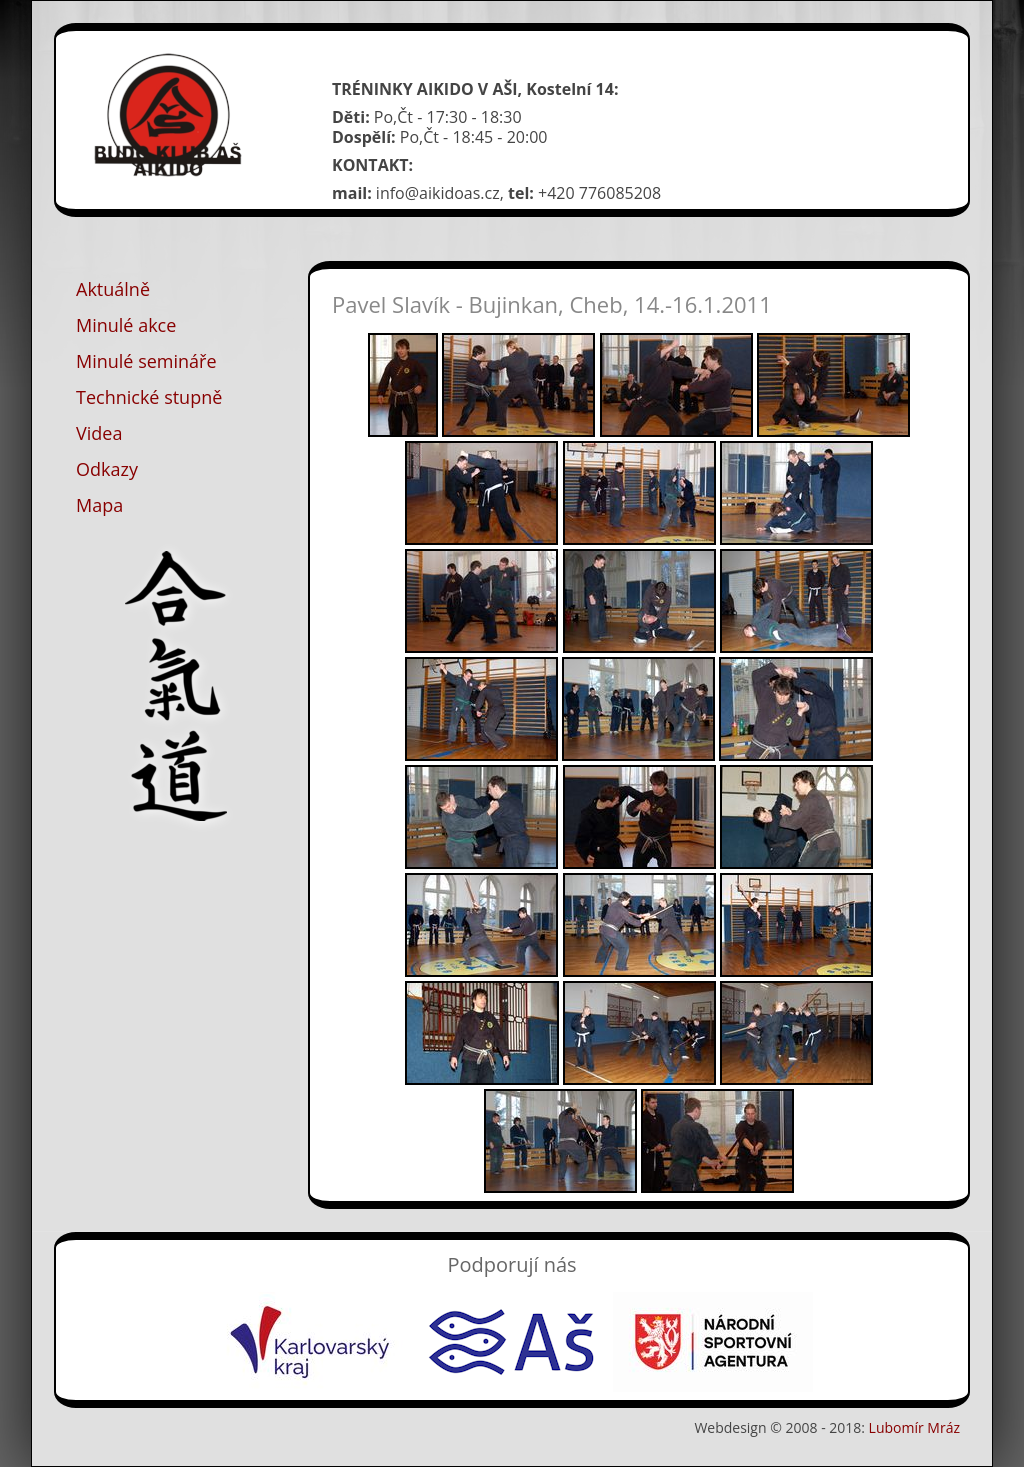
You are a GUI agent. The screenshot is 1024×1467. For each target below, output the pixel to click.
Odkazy (107, 469)
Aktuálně (113, 289)
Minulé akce (126, 325)
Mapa (99, 505)
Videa (99, 433)
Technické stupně (149, 397)
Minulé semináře (146, 361)
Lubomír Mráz (914, 1427)
